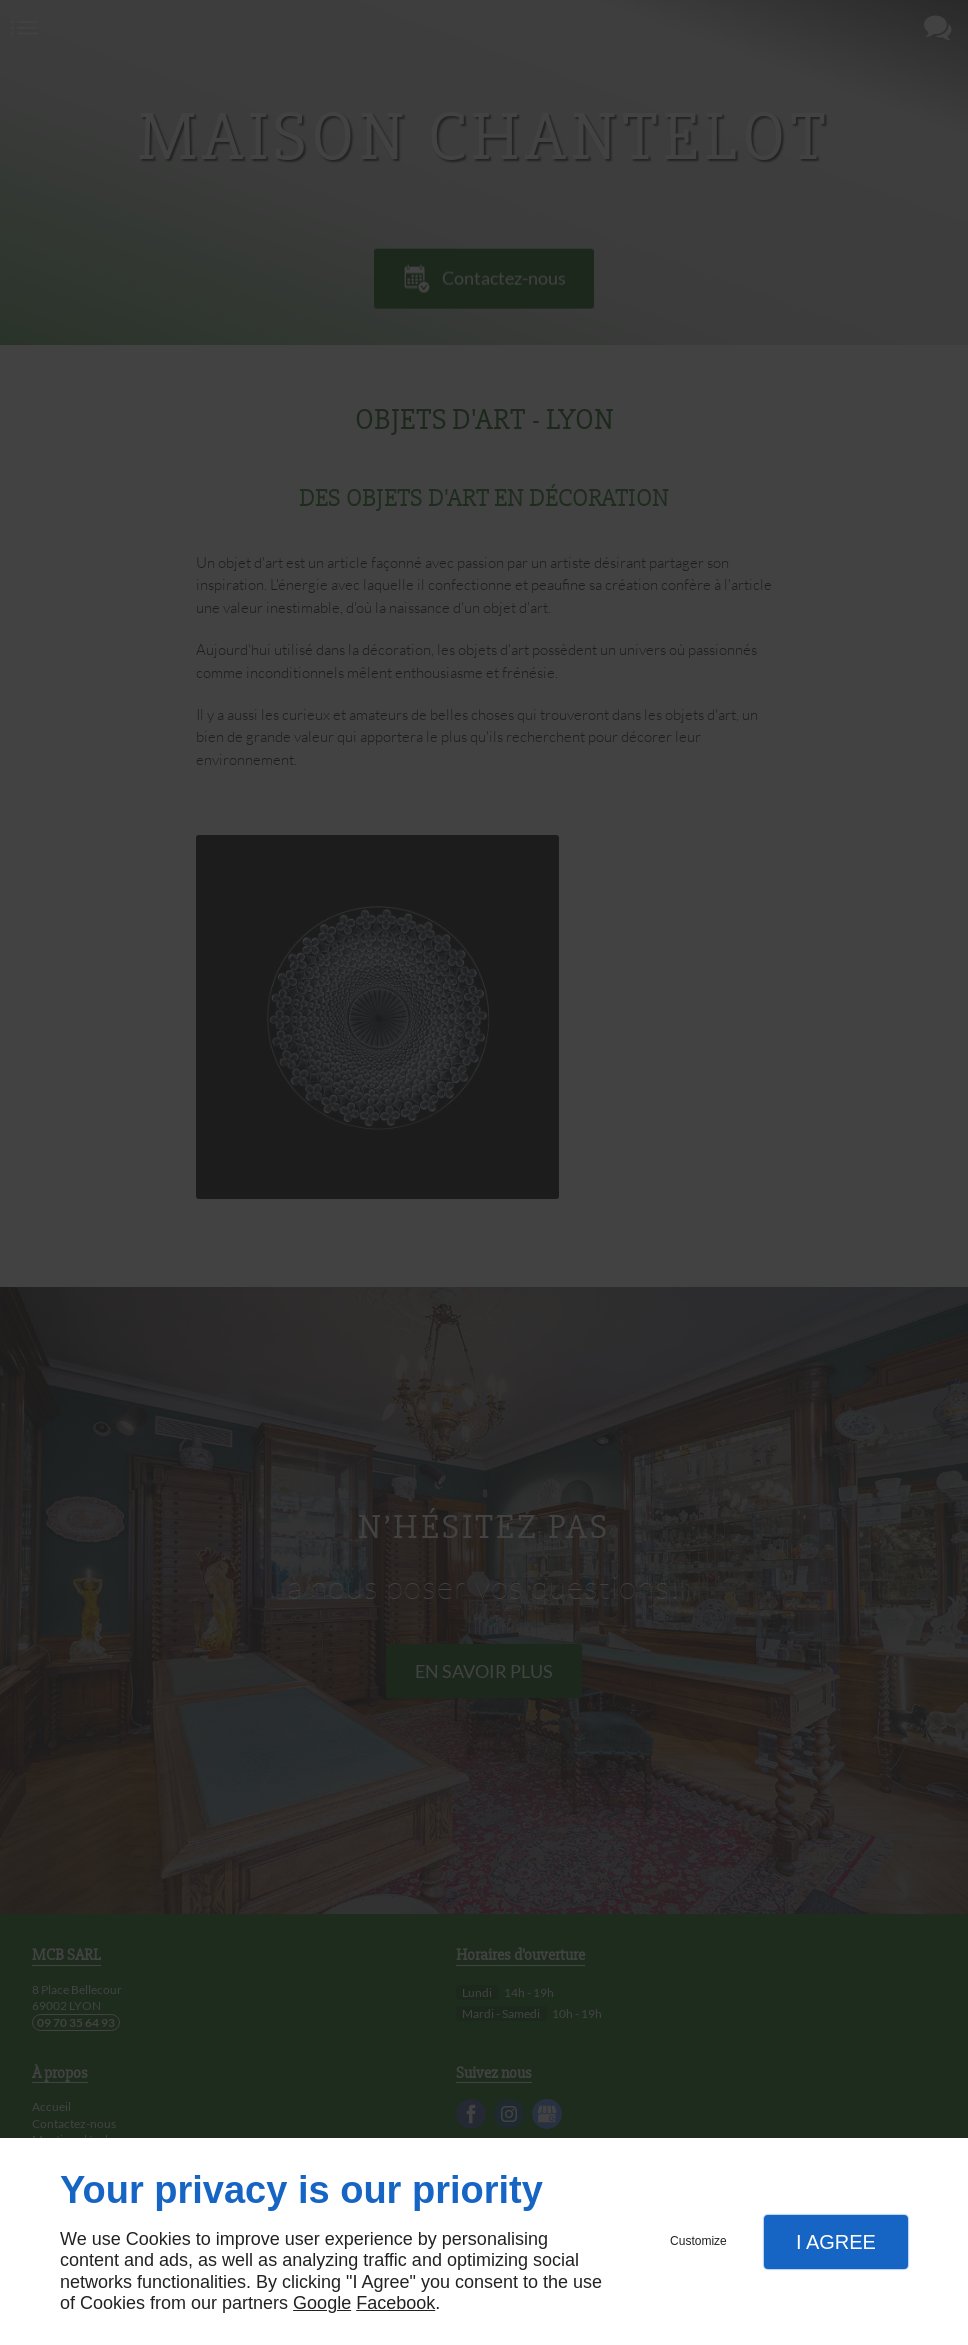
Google (322, 2303)
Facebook (395, 2303)
